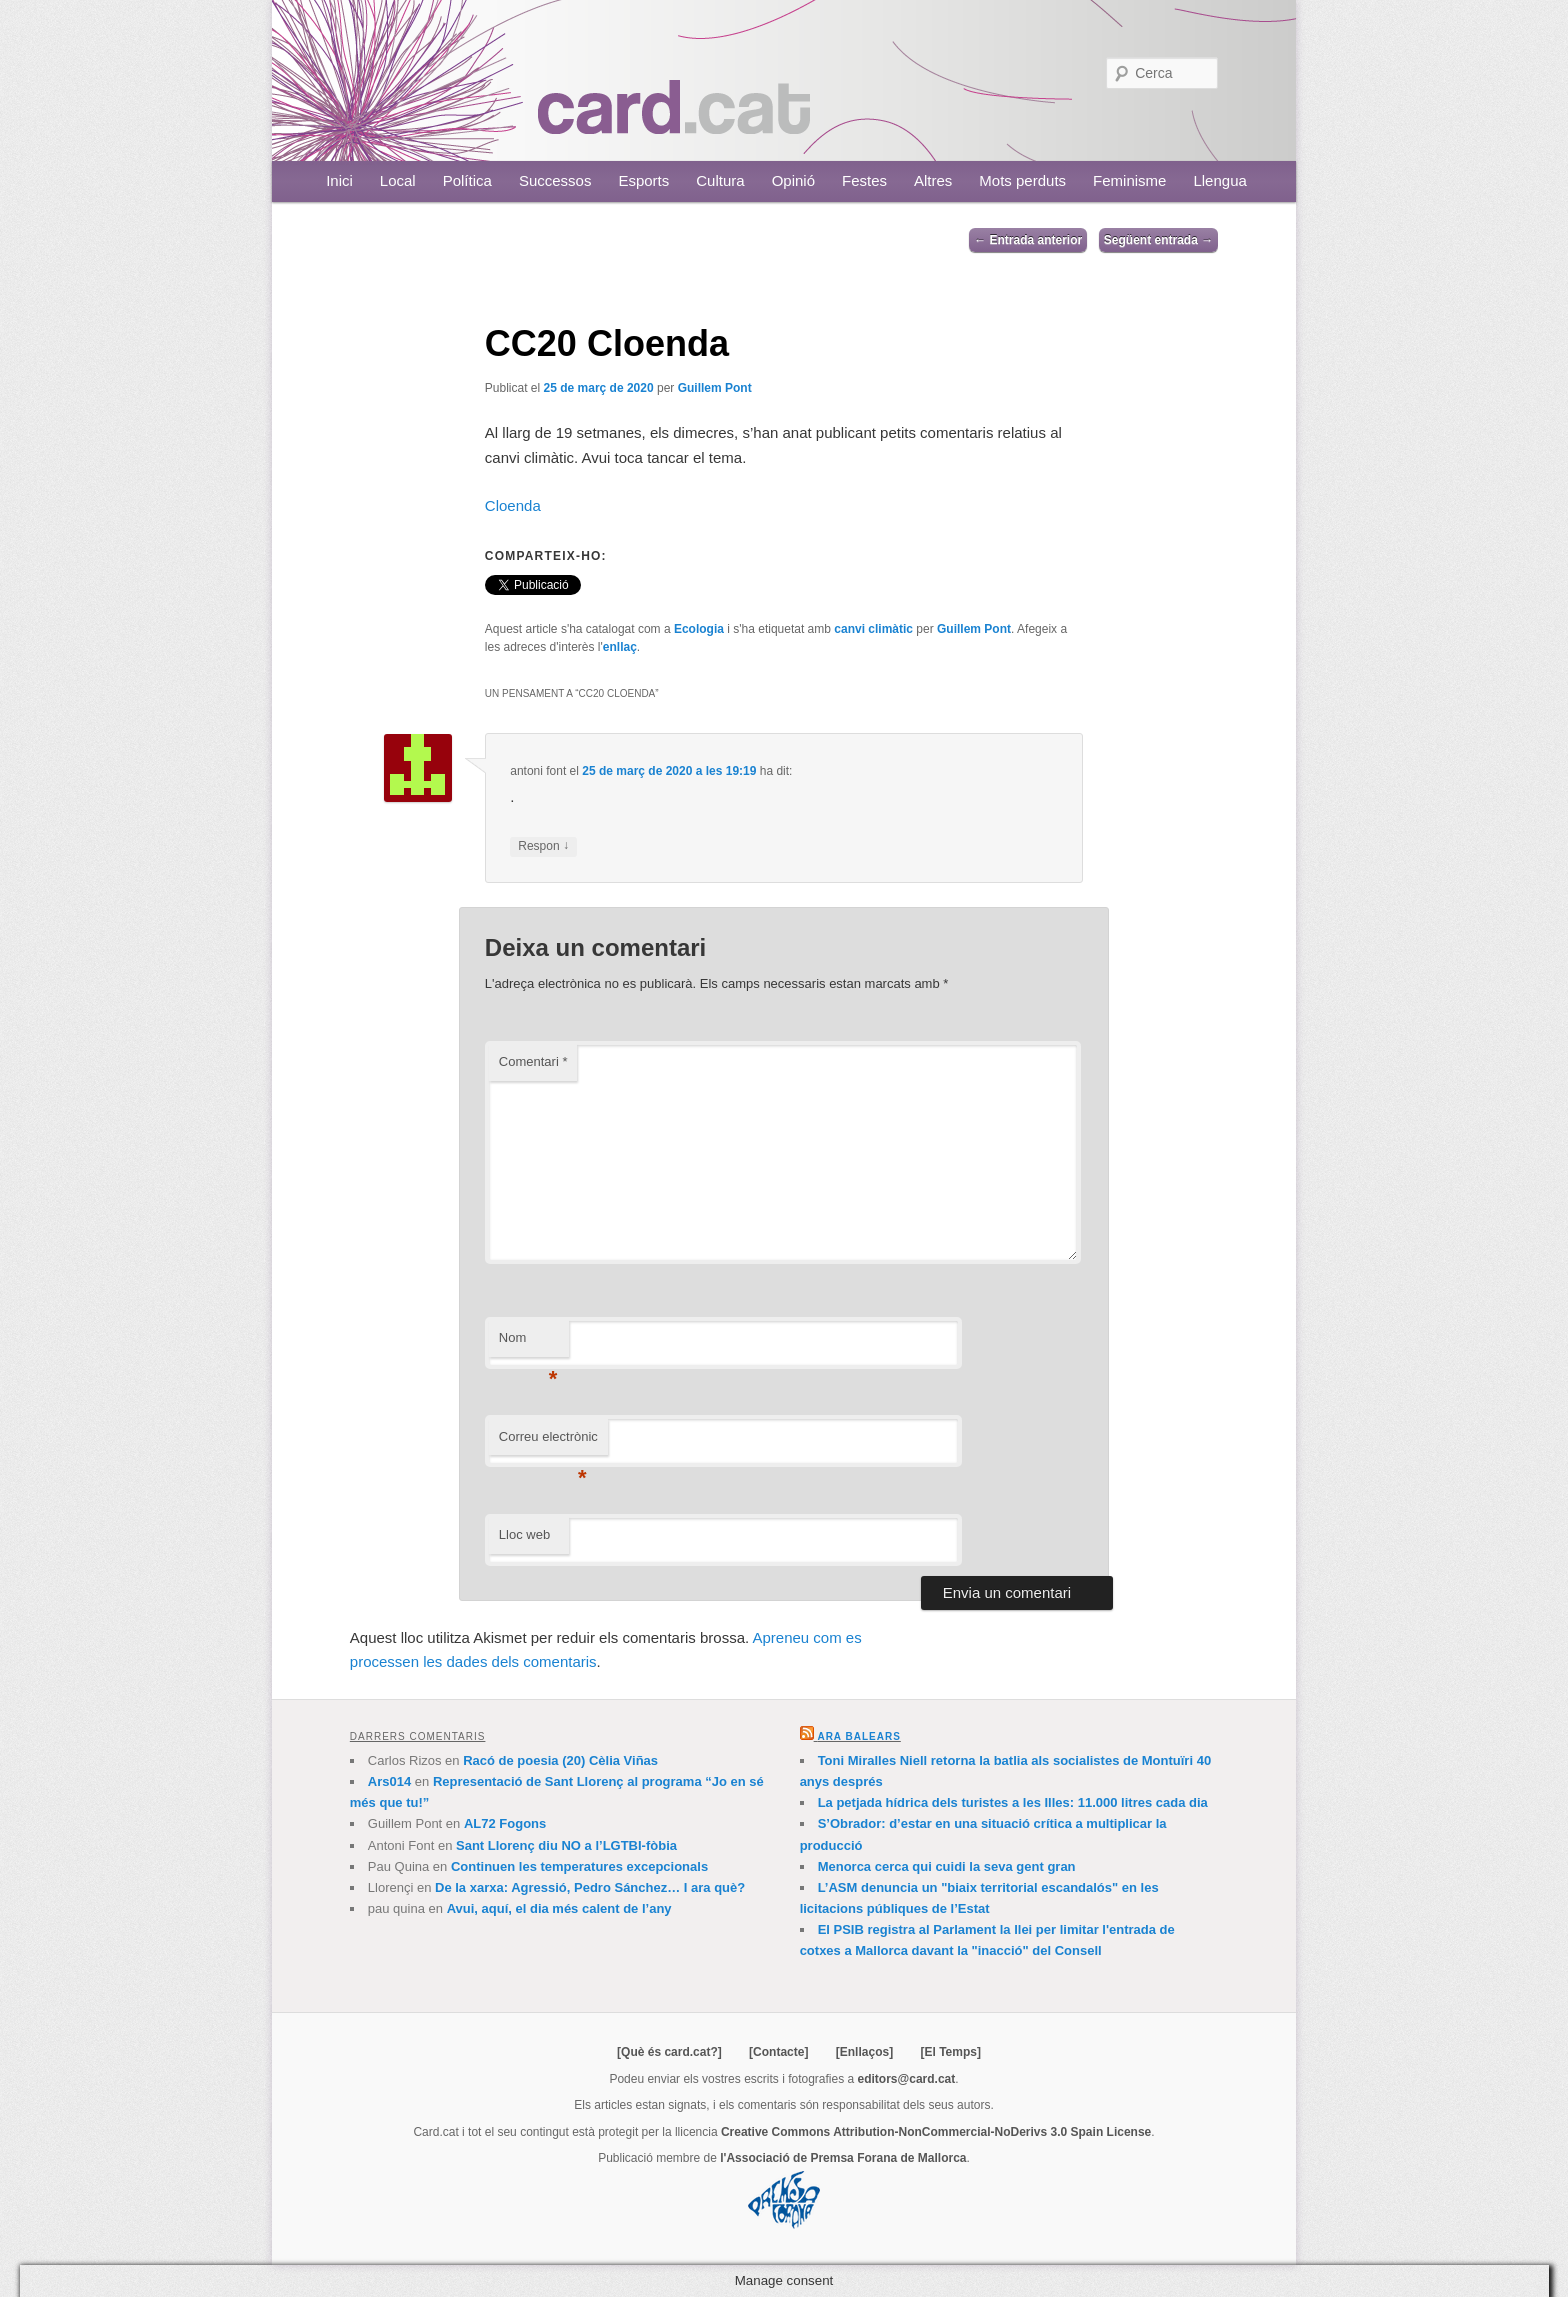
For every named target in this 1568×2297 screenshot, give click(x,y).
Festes (864, 180)
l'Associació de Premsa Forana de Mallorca (843, 2158)
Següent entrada (1158, 240)
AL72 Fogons (505, 1823)
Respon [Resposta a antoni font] (543, 846)
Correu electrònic (548, 1442)
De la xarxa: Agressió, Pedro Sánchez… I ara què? (590, 1887)
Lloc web (524, 1534)
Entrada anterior (1028, 240)
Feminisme (1129, 180)
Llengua (1219, 180)
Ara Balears (858, 1736)
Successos (555, 180)
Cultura (720, 180)
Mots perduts (1022, 180)
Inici (339, 180)
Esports (643, 180)
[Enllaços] (864, 2052)
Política (467, 180)
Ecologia (699, 629)
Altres (933, 180)
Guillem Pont (715, 388)
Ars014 (389, 1781)
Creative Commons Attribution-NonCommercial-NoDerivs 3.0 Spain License (936, 2132)
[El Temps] (950, 2052)
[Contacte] (778, 2052)
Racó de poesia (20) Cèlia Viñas (560, 1760)
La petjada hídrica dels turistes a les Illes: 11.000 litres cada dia (1013, 1802)
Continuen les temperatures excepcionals (579, 1866)
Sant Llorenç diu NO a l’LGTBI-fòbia (566, 1845)
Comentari (533, 1061)
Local (398, 180)
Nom (528, 1343)
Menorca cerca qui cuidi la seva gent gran (947, 1866)
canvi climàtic (873, 629)
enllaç (620, 647)
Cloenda (513, 505)
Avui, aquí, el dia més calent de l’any (559, 1908)
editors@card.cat (907, 2079)
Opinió (793, 180)
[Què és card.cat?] (669, 2052)
